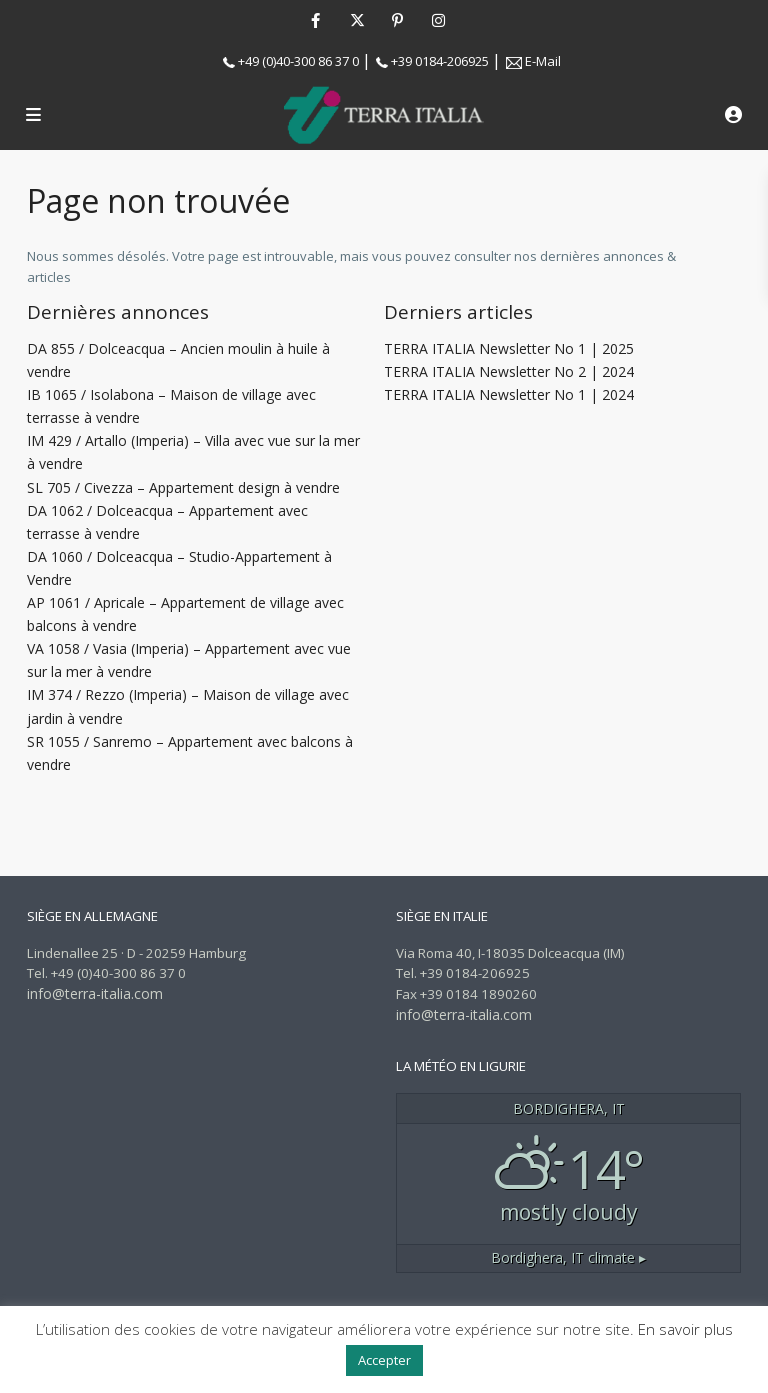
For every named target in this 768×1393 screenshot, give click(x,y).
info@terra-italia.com (95, 993)
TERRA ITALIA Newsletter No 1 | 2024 (509, 394)
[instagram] (438, 20)
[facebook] (315, 20)
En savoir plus (685, 1329)
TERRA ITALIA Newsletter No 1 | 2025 (509, 348)
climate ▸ (568, 1257)
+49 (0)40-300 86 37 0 (298, 61)
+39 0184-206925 (440, 61)
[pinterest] (397, 20)
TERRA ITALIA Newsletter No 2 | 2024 (509, 371)
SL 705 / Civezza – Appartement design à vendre (183, 487)
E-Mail (543, 61)
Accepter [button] (384, 1360)
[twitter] (356, 20)
